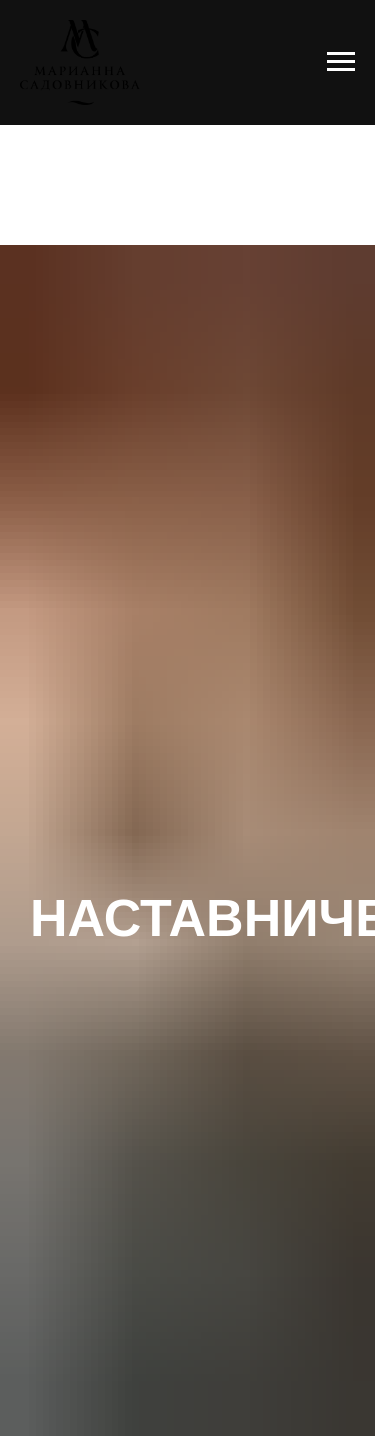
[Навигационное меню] (341, 62)
